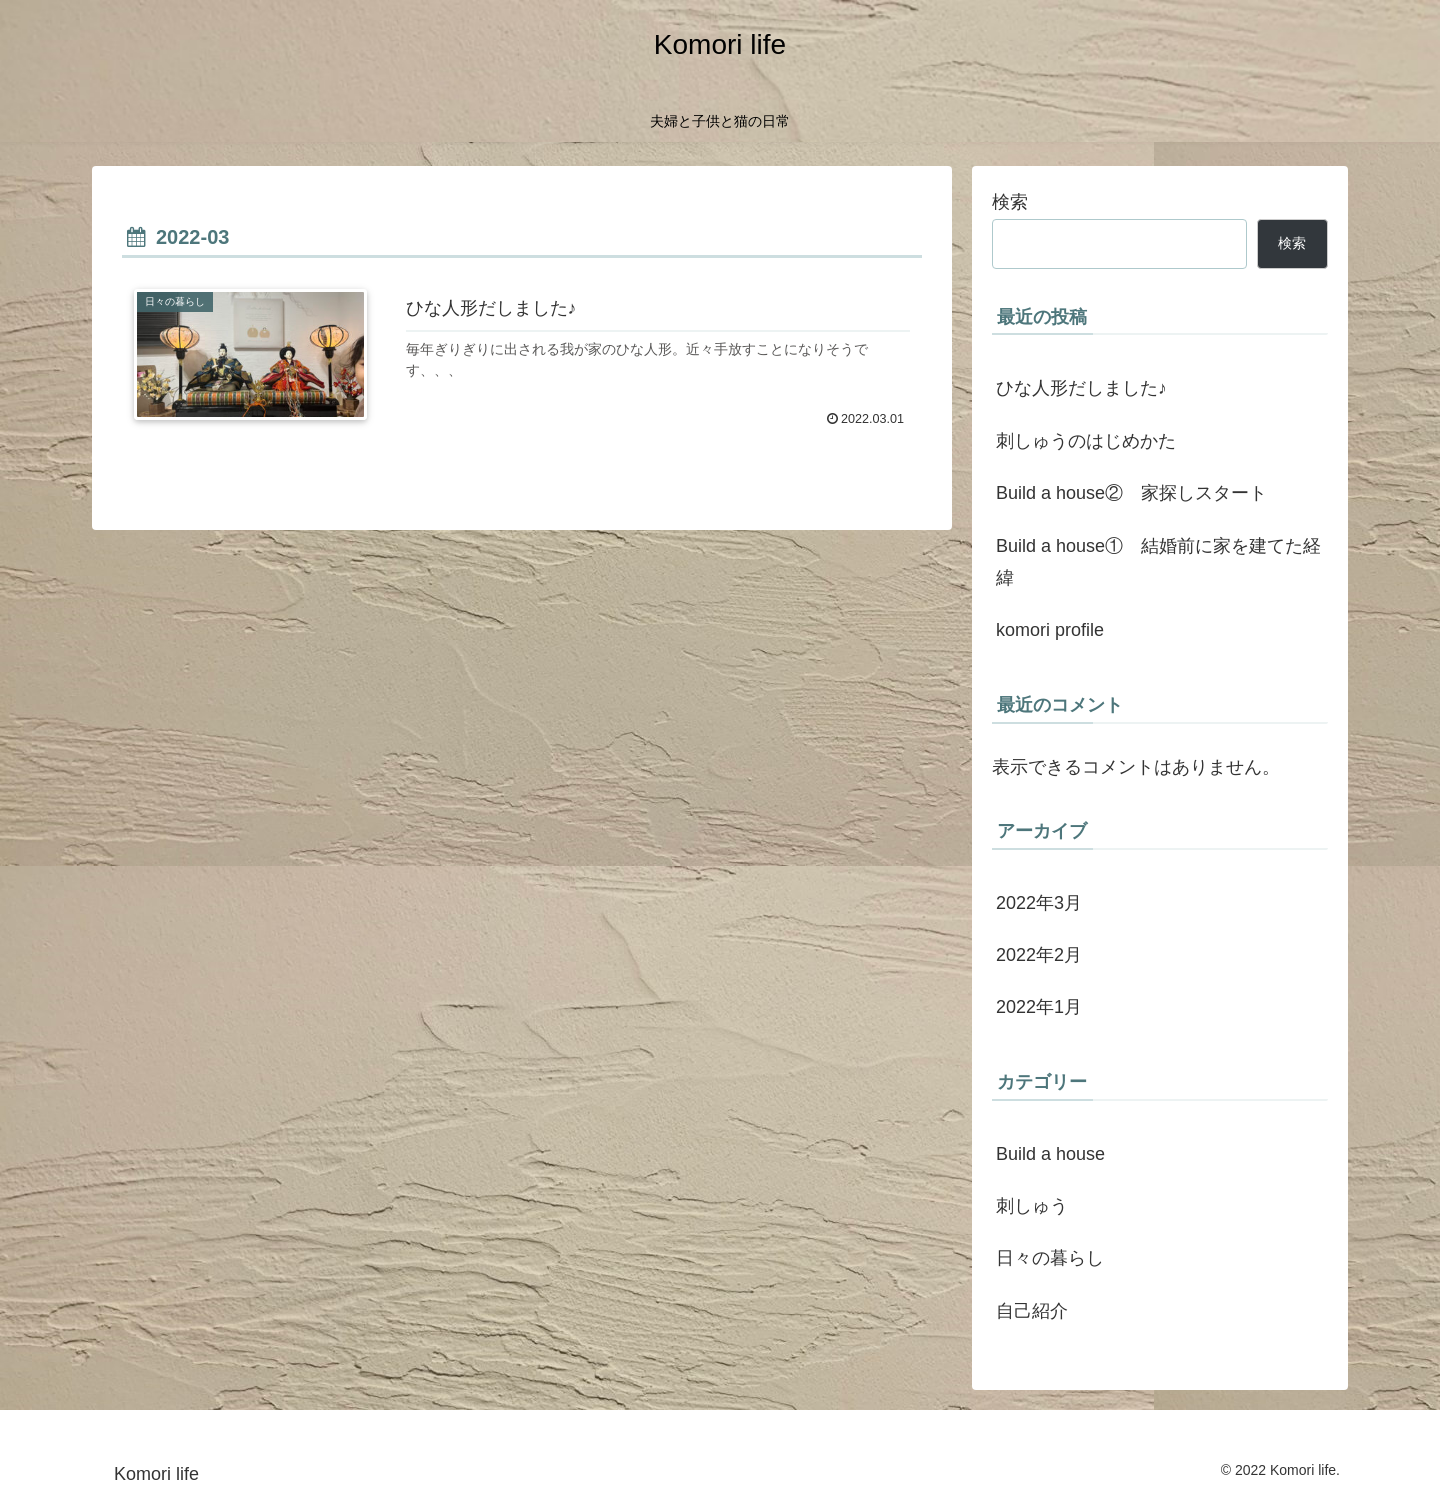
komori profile (1050, 630)
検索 (1010, 202)
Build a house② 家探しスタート (1131, 493)
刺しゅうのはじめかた (1086, 441)
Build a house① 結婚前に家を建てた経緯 (1158, 562)
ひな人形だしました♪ (1081, 388)
